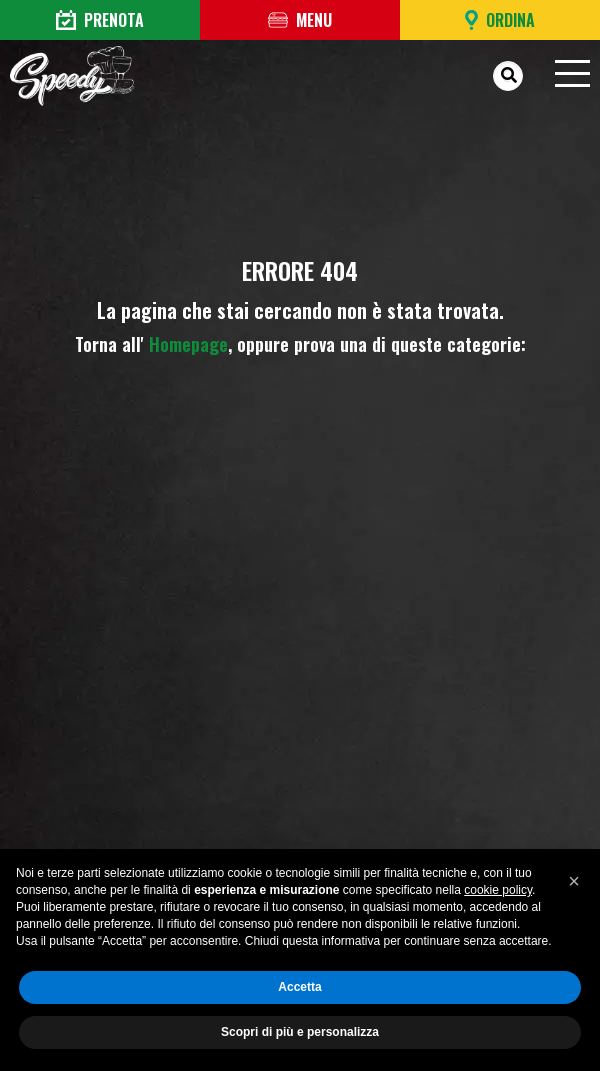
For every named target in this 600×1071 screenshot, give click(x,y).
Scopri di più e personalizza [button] (300, 1032)
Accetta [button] (299, 987)
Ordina (500, 20)
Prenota (100, 20)
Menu (300, 20)
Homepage (188, 344)
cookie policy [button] (498, 890)
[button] (574, 881)
